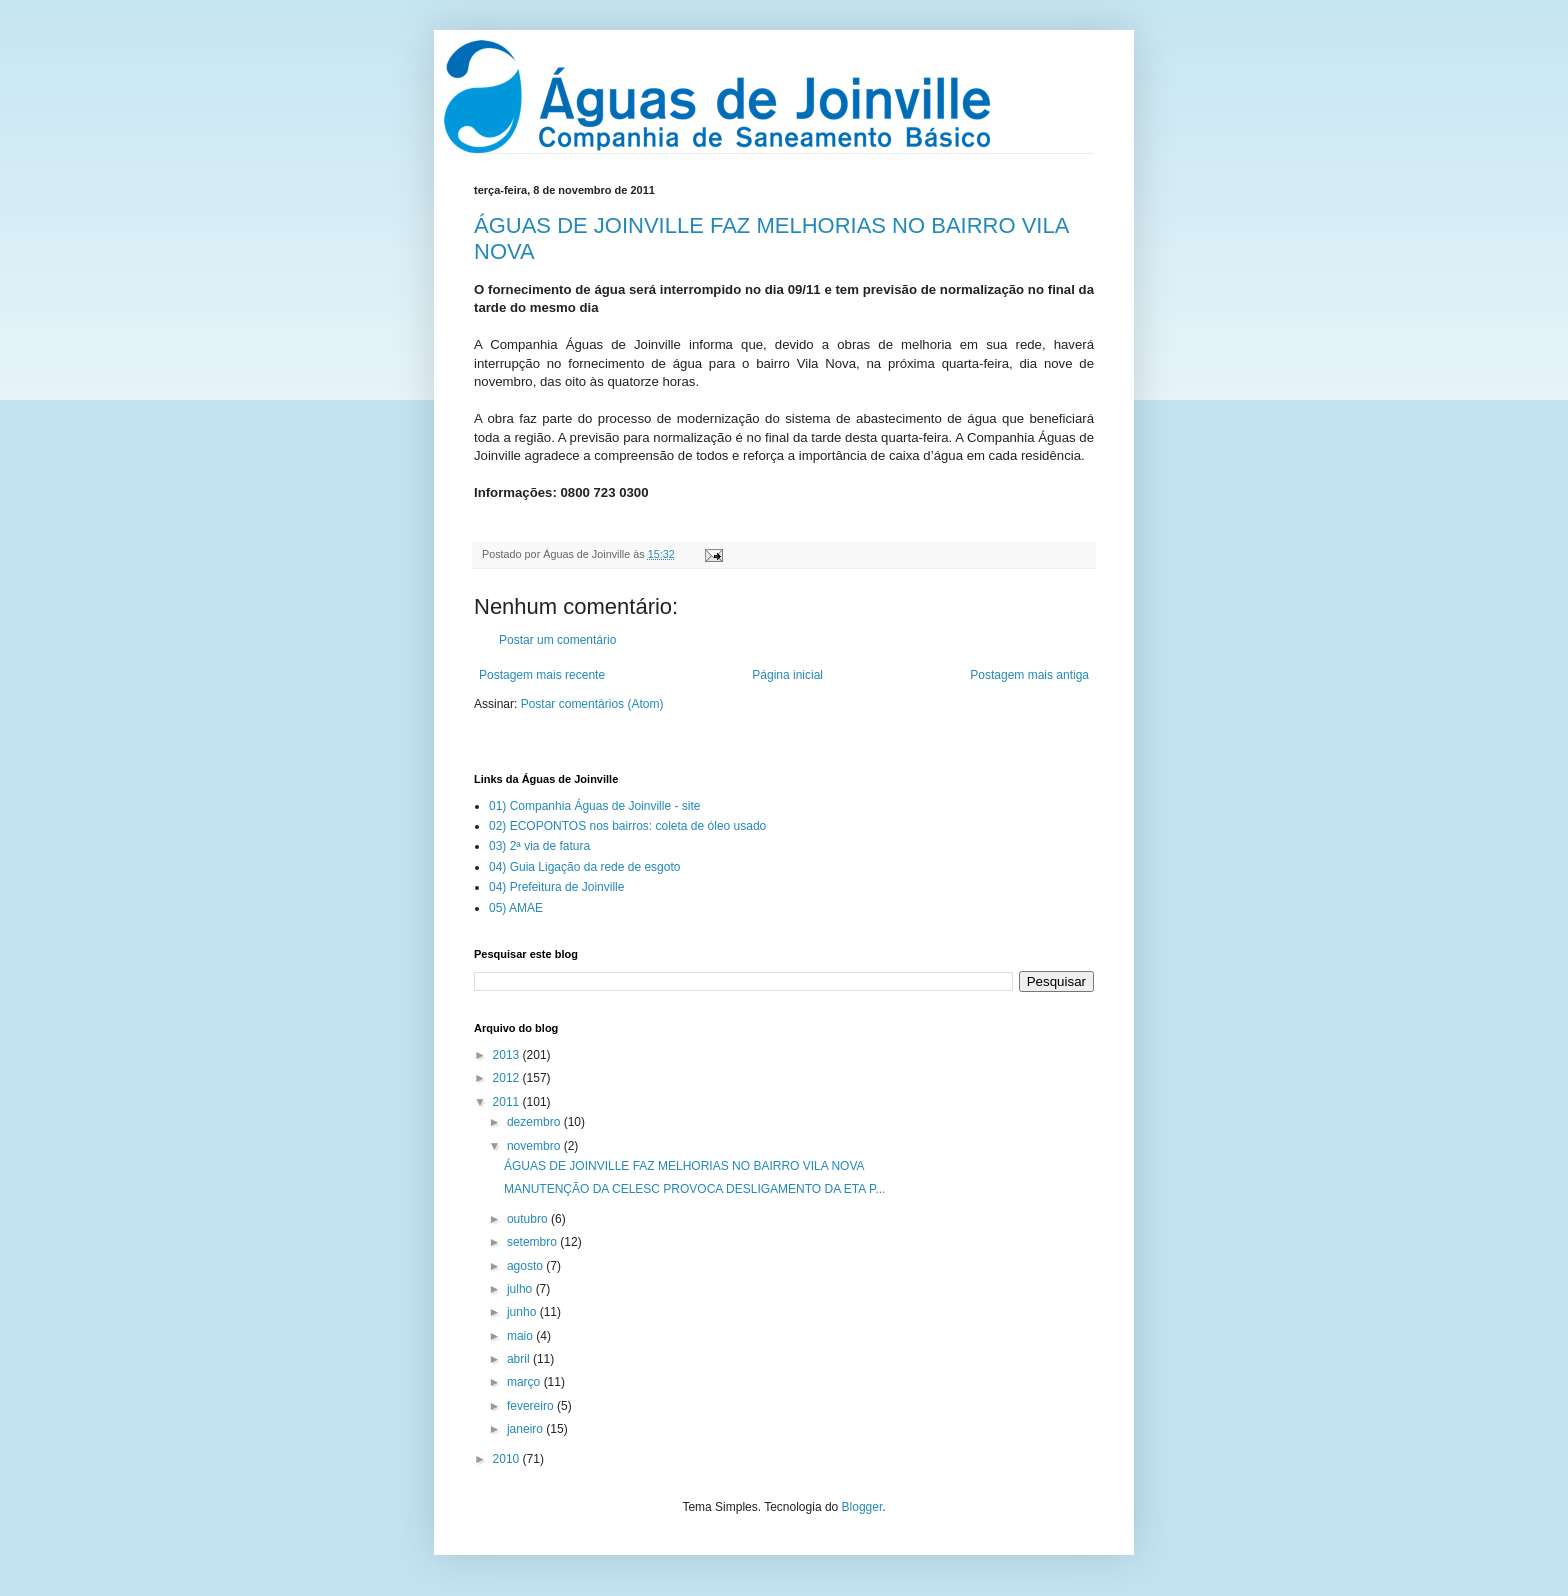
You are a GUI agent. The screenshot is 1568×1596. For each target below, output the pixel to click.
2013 (508, 1055)
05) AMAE (516, 908)
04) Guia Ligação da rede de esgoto (584, 867)
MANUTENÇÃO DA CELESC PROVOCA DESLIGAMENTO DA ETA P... (694, 1189)
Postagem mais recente (542, 675)
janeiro (526, 1429)
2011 (508, 1102)
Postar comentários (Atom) (592, 704)
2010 (508, 1459)
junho (523, 1312)
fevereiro (532, 1406)
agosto (526, 1266)
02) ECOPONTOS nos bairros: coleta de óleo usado (627, 826)
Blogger (862, 1507)
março (525, 1382)
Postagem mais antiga (1029, 675)
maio (521, 1336)
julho (521, 1289)
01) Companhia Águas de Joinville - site (594, 806)
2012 (508, 1078)
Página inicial (787, 675)
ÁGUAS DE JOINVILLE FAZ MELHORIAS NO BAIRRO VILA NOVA (684, 1166)
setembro (533, 1242)
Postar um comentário (557, 640)
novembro (535, 1146)
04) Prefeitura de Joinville (556, 887)
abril (520, 1359)
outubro (529, 1219)
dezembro (535, 1122)
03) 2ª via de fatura (539, 846)
